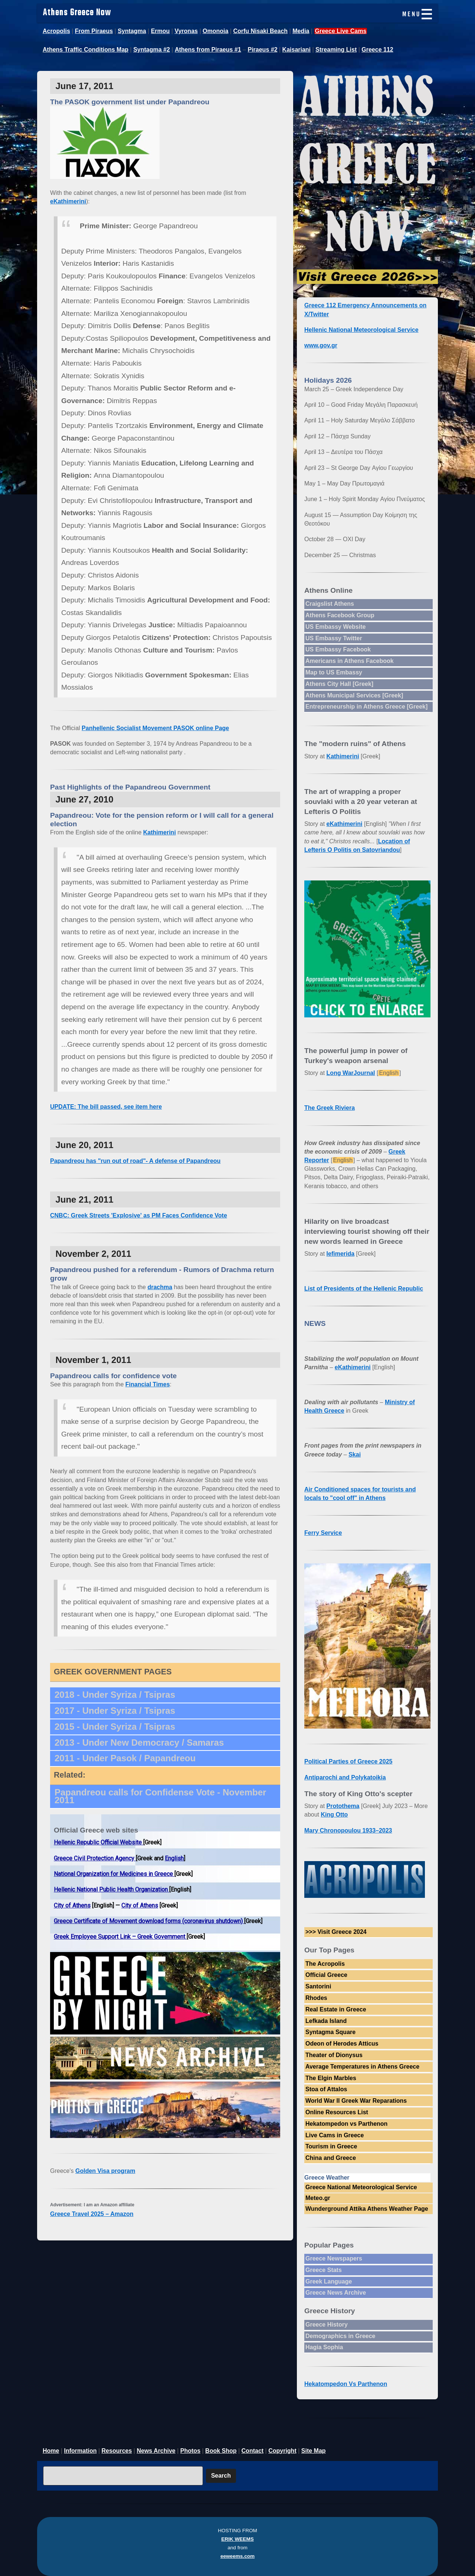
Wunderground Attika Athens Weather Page (366, 2209)
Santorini (318, 1986)
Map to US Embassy (333, 672)
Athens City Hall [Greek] (339, 684)
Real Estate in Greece (335, 2009)
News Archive (156, 2451)
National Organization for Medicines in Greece (114, 1873)
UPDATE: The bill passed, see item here (106, 1107)
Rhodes (316, 1998)
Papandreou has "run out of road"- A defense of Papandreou (135, 1161)
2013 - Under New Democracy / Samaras (139, 1743)
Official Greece (326, 1975)
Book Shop (220, 2451)
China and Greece (330, 2158)
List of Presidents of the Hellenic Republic (363, 1288)
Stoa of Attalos (326, 2089)
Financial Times (147, 1384)
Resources (117, 2451)
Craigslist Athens (329, 604)
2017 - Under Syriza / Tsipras (115, 1711)
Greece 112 (377, 49)
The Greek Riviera (329, 1108)
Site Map (313, 2451)
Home (51, 2451)
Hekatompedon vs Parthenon (346, 2124)
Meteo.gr (317, 2198)
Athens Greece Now (77, 13)
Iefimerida (341, 1254)
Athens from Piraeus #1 (208, 49)
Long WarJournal (351, 1073)
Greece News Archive (335, 2292)
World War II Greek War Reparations (356, 2101)
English (174, 1858)
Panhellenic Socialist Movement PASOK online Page (155, 728)
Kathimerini (159, 832)
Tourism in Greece (331, 2146)
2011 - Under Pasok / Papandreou (125, 1758)
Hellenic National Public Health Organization (111, 1889)
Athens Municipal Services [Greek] (354, 695)
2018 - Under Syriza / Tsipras (115, 1695)
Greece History (326, 2324)
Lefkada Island (326, 2021)
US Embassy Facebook (338, 649)
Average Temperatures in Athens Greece (362, 2066)
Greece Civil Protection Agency (95, 1858)
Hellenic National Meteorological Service (361, 330)
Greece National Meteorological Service (361, 2187)
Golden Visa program (105, 2171)
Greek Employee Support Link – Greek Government (120, 1936)
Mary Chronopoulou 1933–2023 (348, 1830)
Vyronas (186, 31)
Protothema (343, 1806)
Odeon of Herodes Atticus (342, 2043)
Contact (253, 2451)
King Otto (334, 1814)
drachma (159, 1287)
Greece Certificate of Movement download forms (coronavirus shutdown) (149, 1921)
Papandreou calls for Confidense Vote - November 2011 (160, 1796)
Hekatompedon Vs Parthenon (345, 2384)
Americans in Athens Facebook (349, 661)
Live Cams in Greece (334, 2135)
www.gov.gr (320, 345)
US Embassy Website (335, 627)
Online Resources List (336, 2112)
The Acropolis (325, 1964)
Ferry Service (323, 1533)
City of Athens (72, 1905)
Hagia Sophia (324, 2347)
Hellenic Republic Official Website (98, 1842)
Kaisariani (296, 49)
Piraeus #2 (262, 49)
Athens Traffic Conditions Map (85, 49)
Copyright (282, 2451)
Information (80, 2451)
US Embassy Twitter (333, 638)
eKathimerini (68, 201)
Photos (190, 2451)
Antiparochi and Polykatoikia (345, 1777)
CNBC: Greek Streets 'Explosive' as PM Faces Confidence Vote (138, 1215)
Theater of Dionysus (334, 2055)
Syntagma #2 (151, 49)
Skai (354, 1454)
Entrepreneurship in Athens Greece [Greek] (366, 706)
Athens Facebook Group (339, 615)
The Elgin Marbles (330, 2078)
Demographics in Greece (340, 2336)
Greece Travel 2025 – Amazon (91, 2214)
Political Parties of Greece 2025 (348, 1761)
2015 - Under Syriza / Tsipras (115, 1727)
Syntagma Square (330, 2032)
